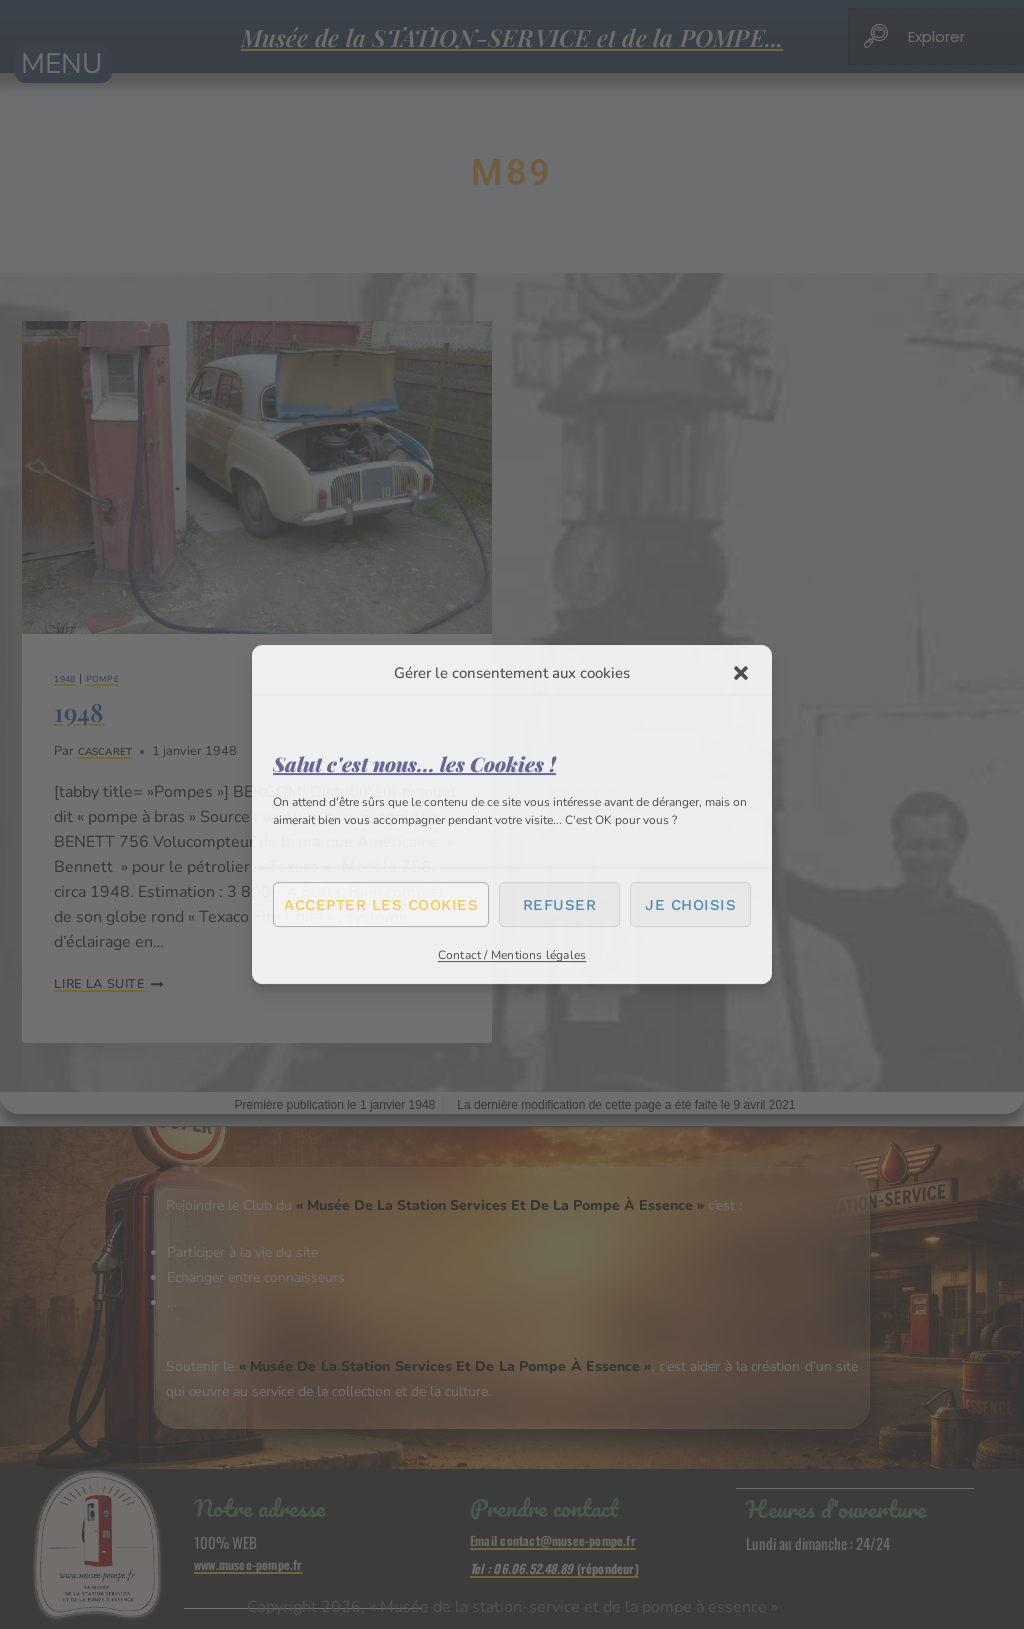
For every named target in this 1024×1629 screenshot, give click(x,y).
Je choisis (690, 905)
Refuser (560, 905)
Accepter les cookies (381, 905)
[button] (741, 673)
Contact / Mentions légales (512, 955)
